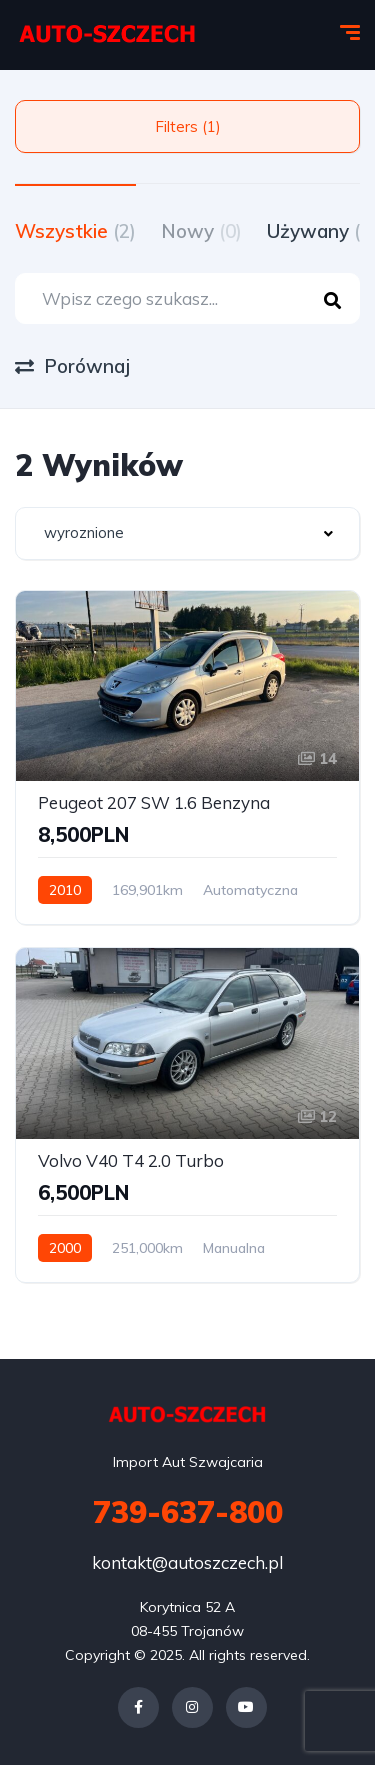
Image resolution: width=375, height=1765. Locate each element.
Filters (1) (188, 126)
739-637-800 (188, 1512)
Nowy (201, 231)
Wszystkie (75, 231)
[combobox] (187, 533)
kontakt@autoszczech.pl (187, 1562)
